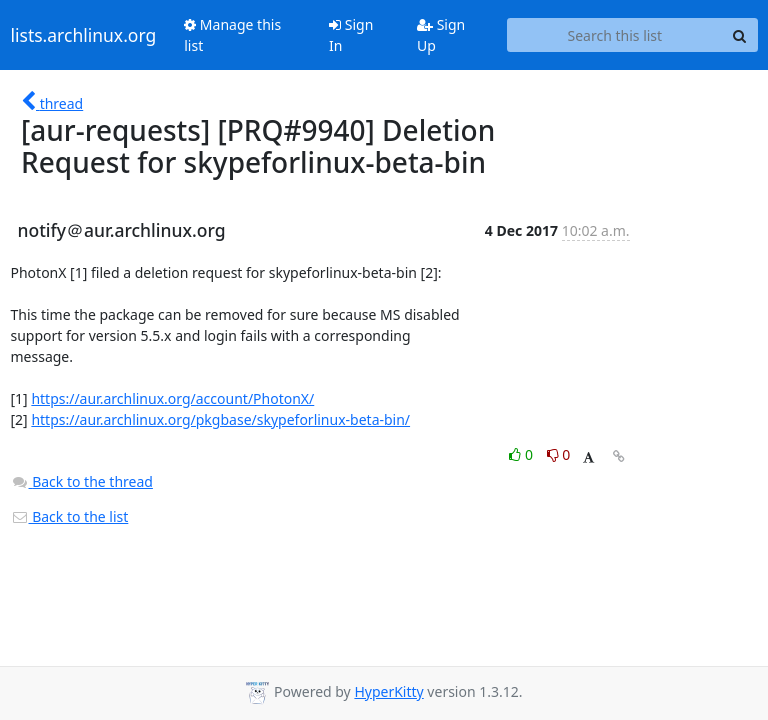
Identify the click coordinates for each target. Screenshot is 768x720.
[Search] (740, 35)
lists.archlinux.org (84, 35)
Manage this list (232, 35)
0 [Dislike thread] (559, 454)
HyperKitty (388, 691)
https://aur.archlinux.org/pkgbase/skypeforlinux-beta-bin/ (220, 419)
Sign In (351, 35)
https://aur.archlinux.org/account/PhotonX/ (172, 398)
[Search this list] (614, 35)
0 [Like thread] (522, 454)
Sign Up (441, 35)
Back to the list (70, 516)
